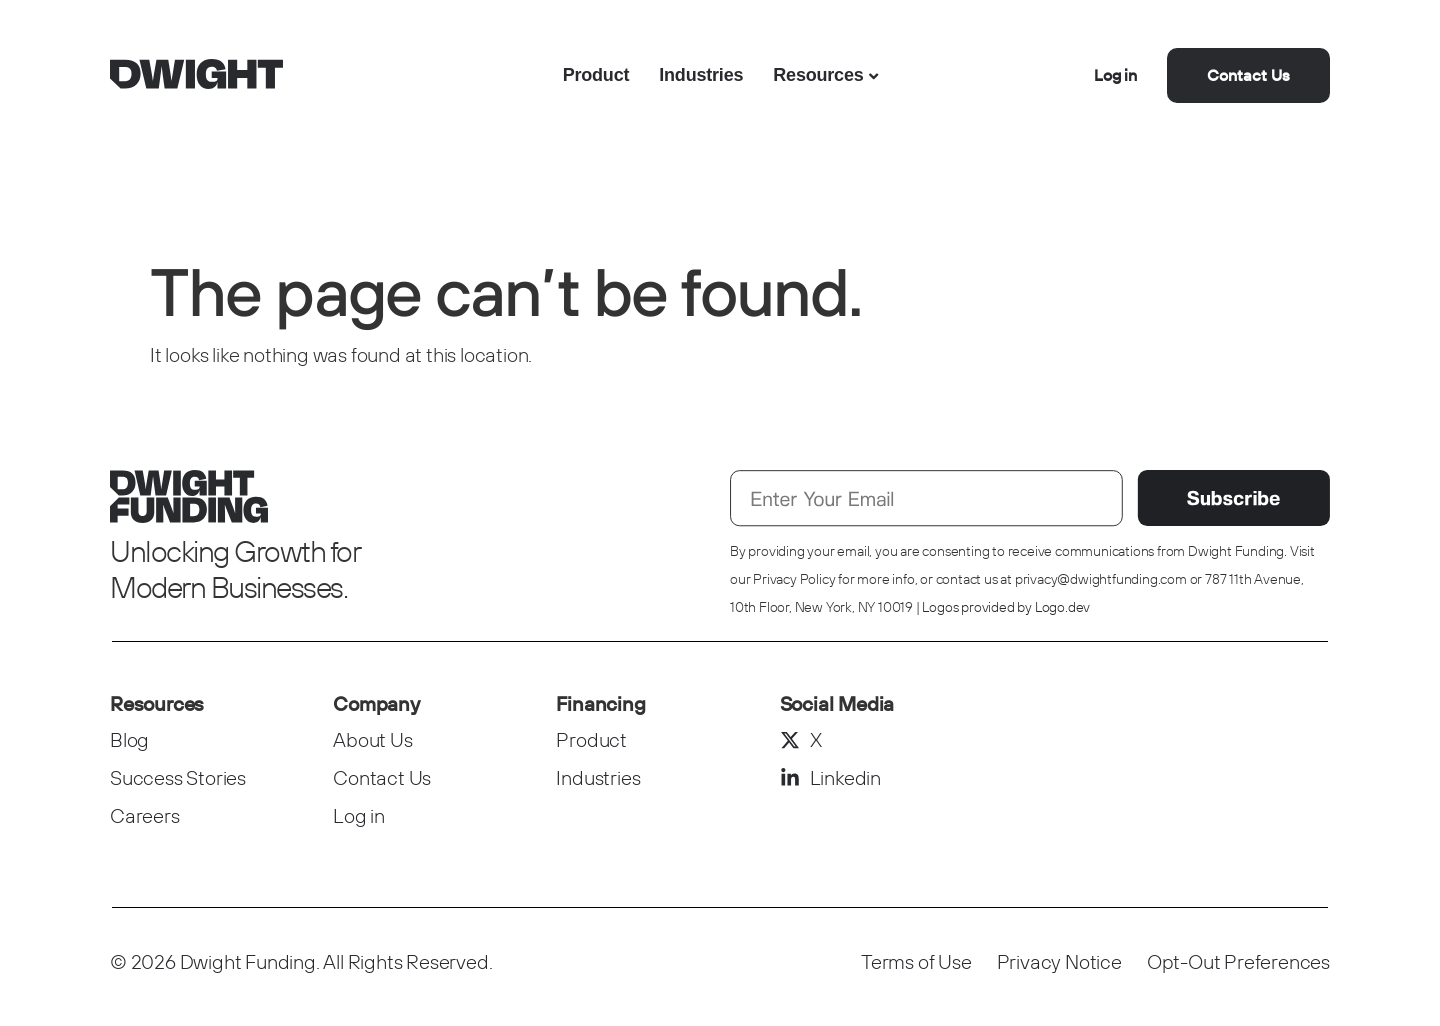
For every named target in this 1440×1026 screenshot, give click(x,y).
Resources (818, 75)
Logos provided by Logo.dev (1006, 607)
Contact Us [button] (1248, 75)
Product (596, 75)
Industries (701, 75)
